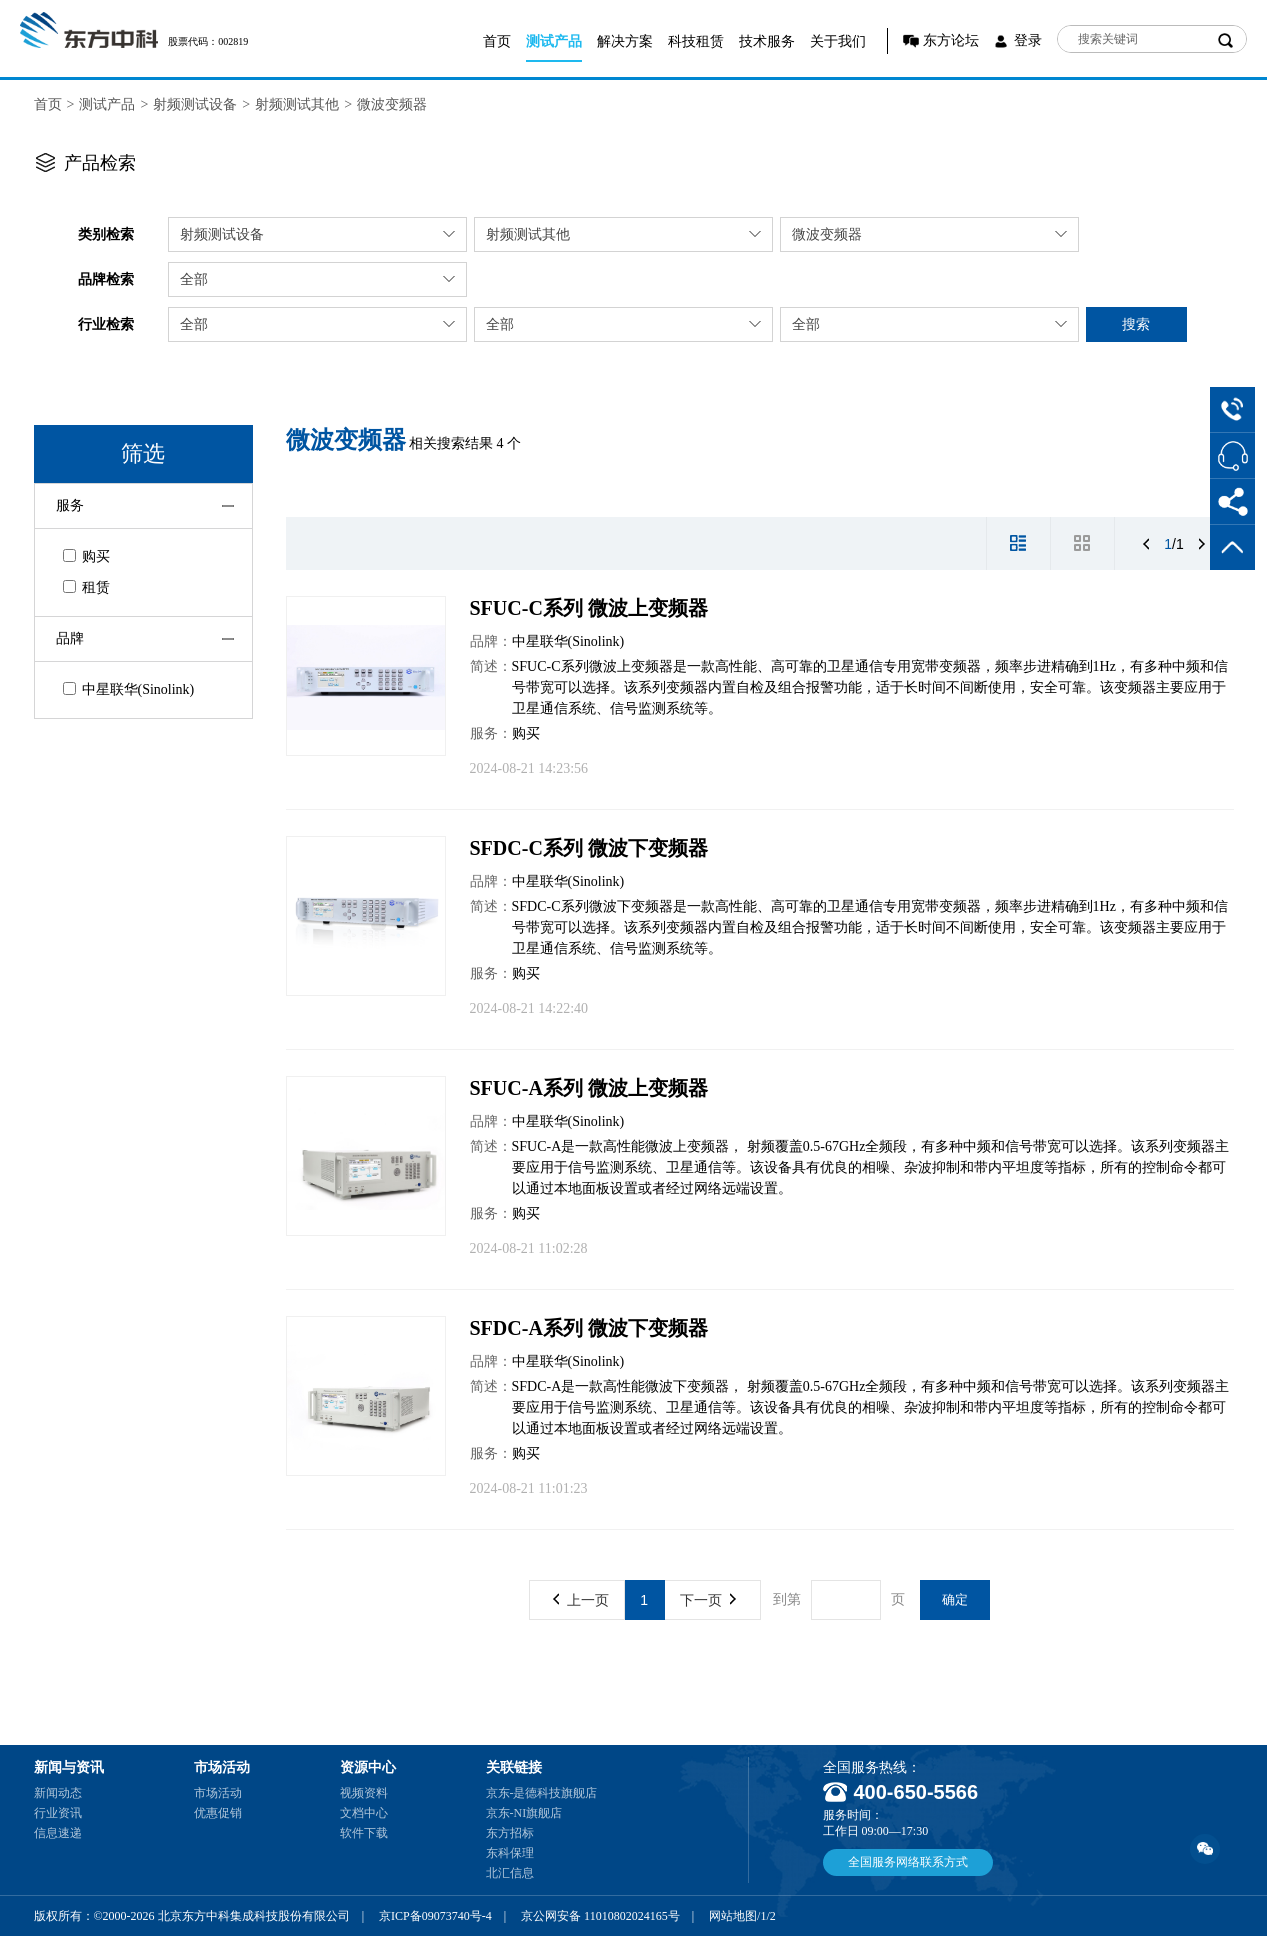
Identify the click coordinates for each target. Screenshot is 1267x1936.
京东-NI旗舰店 (524, 1813)
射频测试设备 (195, 104)
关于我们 (838, 41)
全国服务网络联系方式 (908, 1862)
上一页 (581, 1600)
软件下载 (364, 1833)
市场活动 (218, 1793)
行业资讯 (58, 1813)
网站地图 (733, 1916)
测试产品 (554, 41)
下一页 (708, 1600)
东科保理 (510, 1853)
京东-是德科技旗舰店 (542, 1793)
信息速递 (58, 1833)
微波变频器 (392, 104)
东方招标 (510, 1833)
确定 (955, 1599)
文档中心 (364, 1813)
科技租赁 (696, 41)
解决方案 (625, 41)
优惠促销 (218, 1813)
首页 (497, 41)
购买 (86, 556)
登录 (1028, 40)
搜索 (1136, 324)
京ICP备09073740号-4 (435, 1916)
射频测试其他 (297, 104)
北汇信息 (510, 1873)
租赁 (86, 587)
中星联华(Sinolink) (129, 689)
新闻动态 (58, 1793)
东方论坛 (951, 40)
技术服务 (767, 41)
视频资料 (364, 1793)
